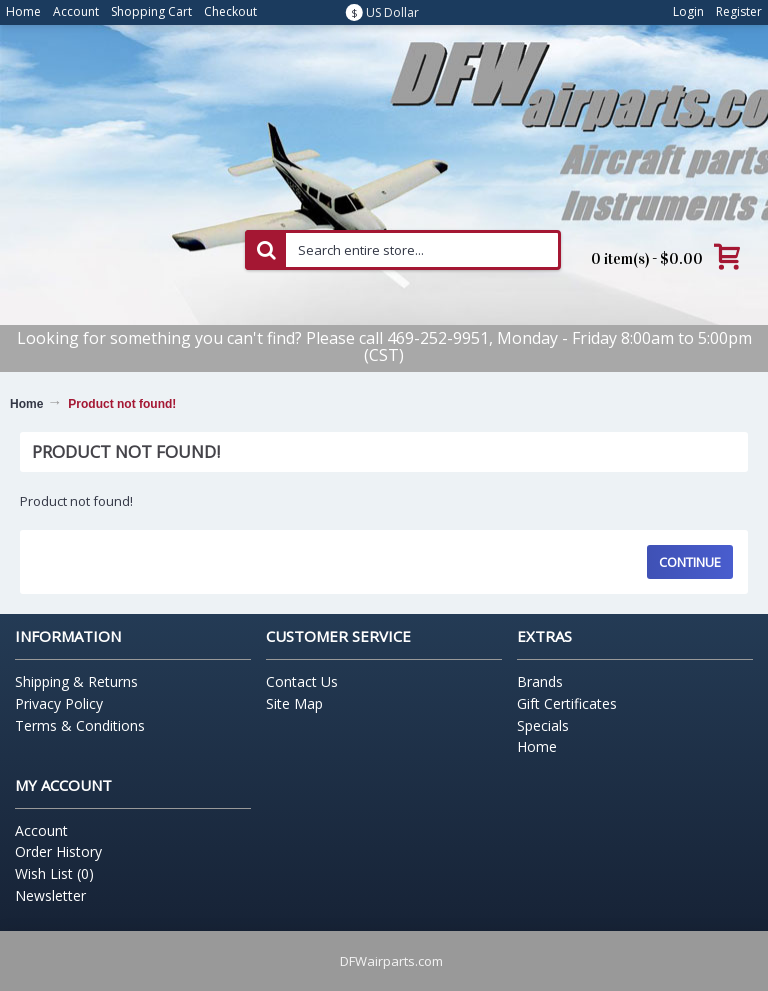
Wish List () (54, 873)
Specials (543, 725)
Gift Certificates (567, 703)
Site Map (294, 703)
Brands (540, 681)
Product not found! (122, 404)
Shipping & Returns (76, 681)
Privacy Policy (59, 703)
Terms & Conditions (80, 725)
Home (26, 404)
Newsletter (50, 895)
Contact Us (302, 681)
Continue (690, 562)
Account (41, 830)
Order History (58, 851)
